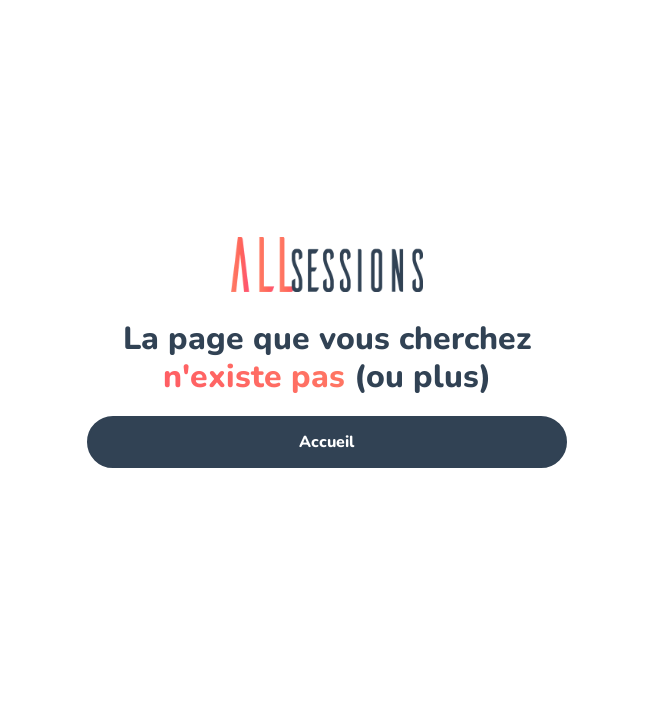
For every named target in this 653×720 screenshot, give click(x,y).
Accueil (326, 442)
